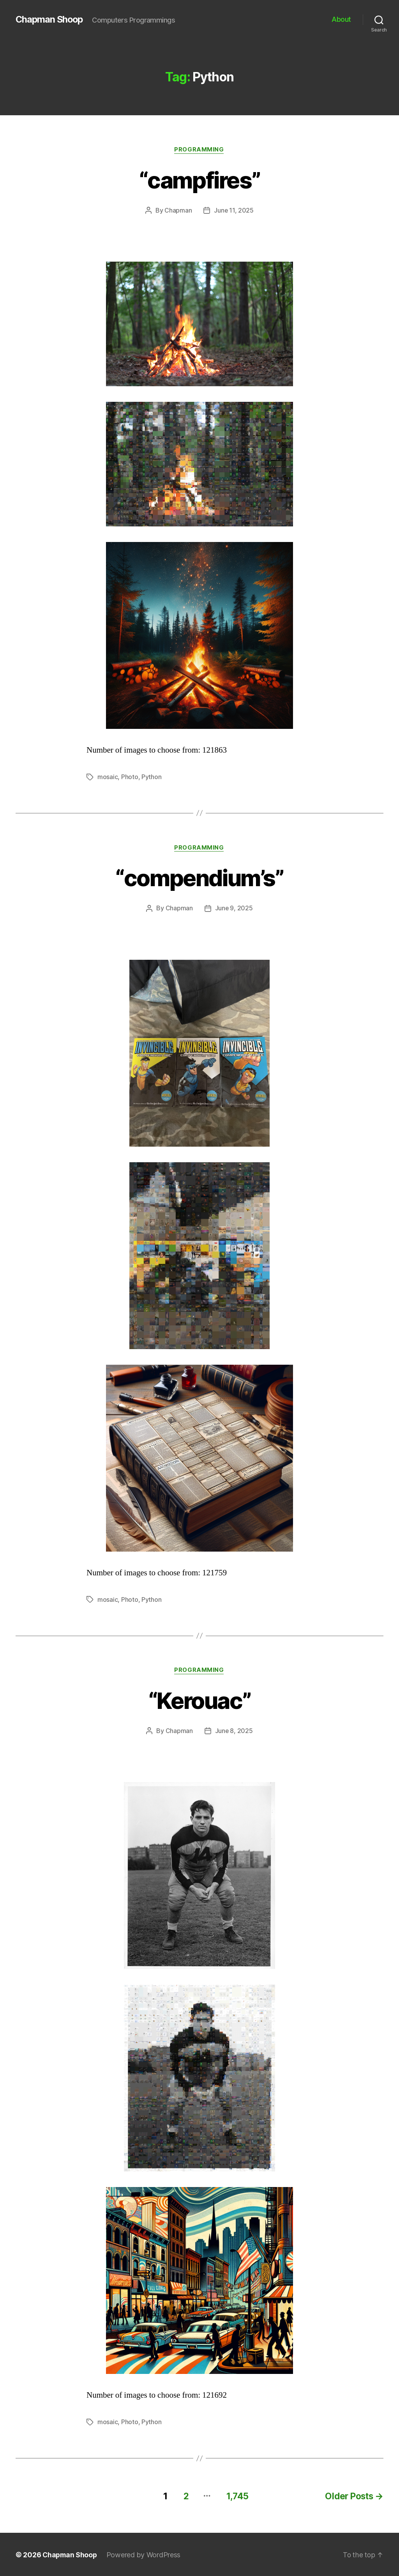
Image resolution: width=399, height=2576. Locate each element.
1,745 (234, 2495)
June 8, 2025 (234, 1731)
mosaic (107, 777)
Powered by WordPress (145, 2554)
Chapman (178, 211)
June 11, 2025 (234, 211)
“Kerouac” (199, 1700)
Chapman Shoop (50, 19)
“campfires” (200, 180)
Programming (199, 149)
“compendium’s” (199, 878)
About (341, 19)
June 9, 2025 (234, 909)
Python (151, 777)
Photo (129, 777)
